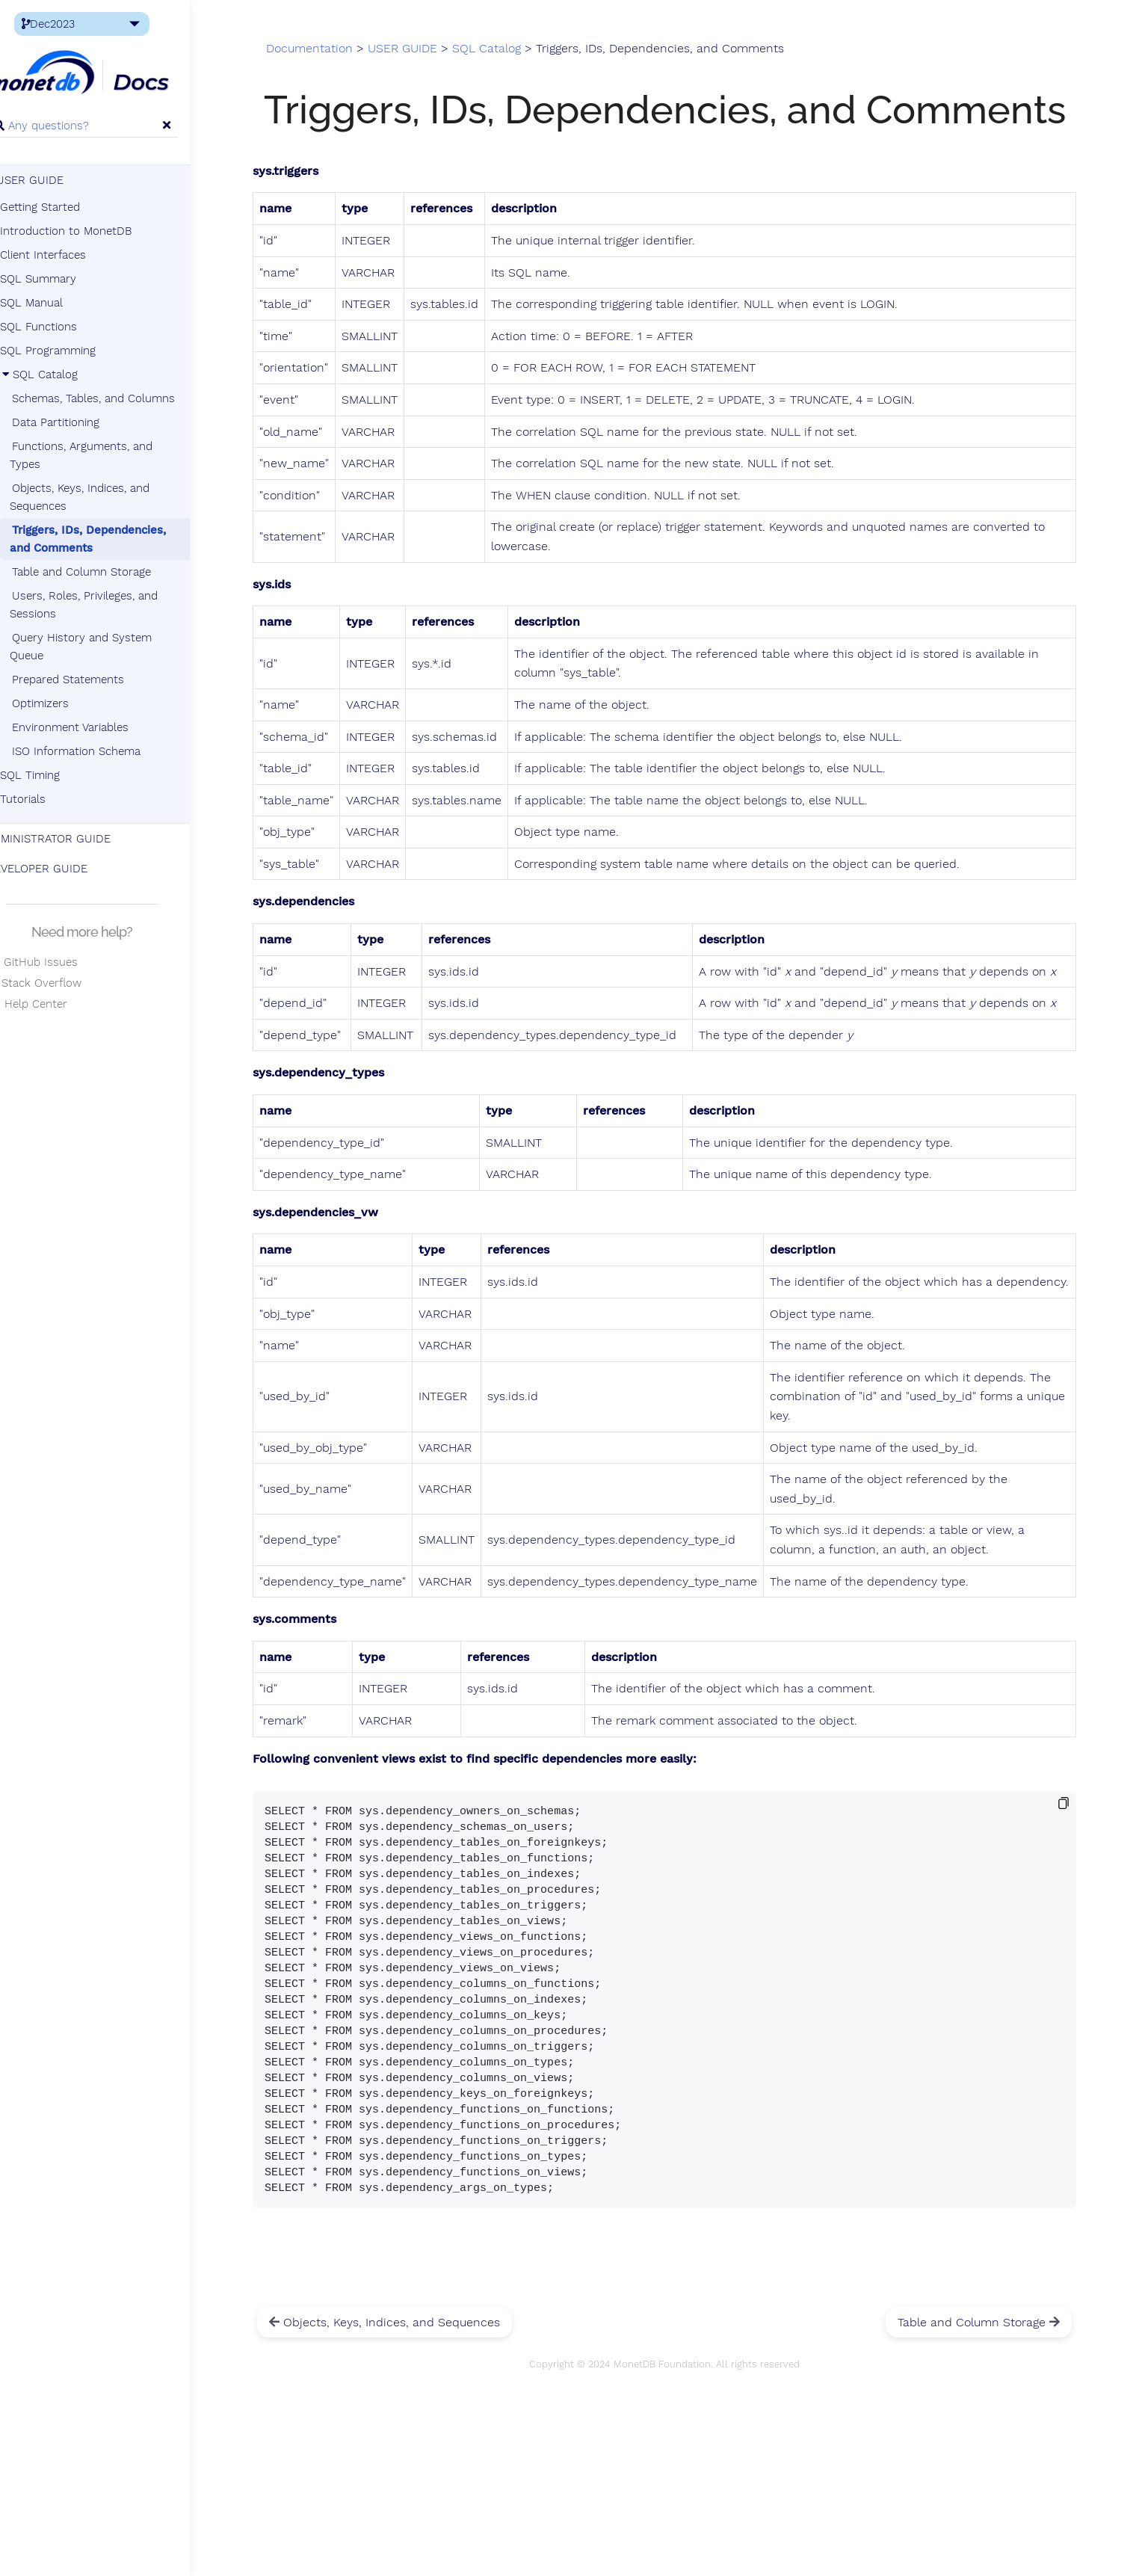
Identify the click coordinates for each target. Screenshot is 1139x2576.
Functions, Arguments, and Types (107, 457)
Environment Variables (96, 729)
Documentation (352, 54)
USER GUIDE (51, 182)
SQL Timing (56, 777)
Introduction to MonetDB (92, 233)
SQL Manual (57, 305)
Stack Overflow (60, 985)
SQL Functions (64, 329)
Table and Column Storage (107, 574)
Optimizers (66, 705)
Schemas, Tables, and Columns (119, 400)
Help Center (52, 1006)
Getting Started (66, 209)
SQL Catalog (65, 376)
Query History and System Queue (107, 649)
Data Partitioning (82, 424)
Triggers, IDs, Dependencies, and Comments (114, 541)
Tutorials (49, 801)
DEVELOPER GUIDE (63, 871)
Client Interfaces (69, 257)
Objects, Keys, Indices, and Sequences (106, 499)
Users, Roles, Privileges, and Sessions (110, 607)
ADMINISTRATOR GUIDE (74, 841)
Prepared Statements (94, 681)
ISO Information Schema (102, 753)
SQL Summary (64, 281)
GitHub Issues (58, 964)
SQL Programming (74, 353)
